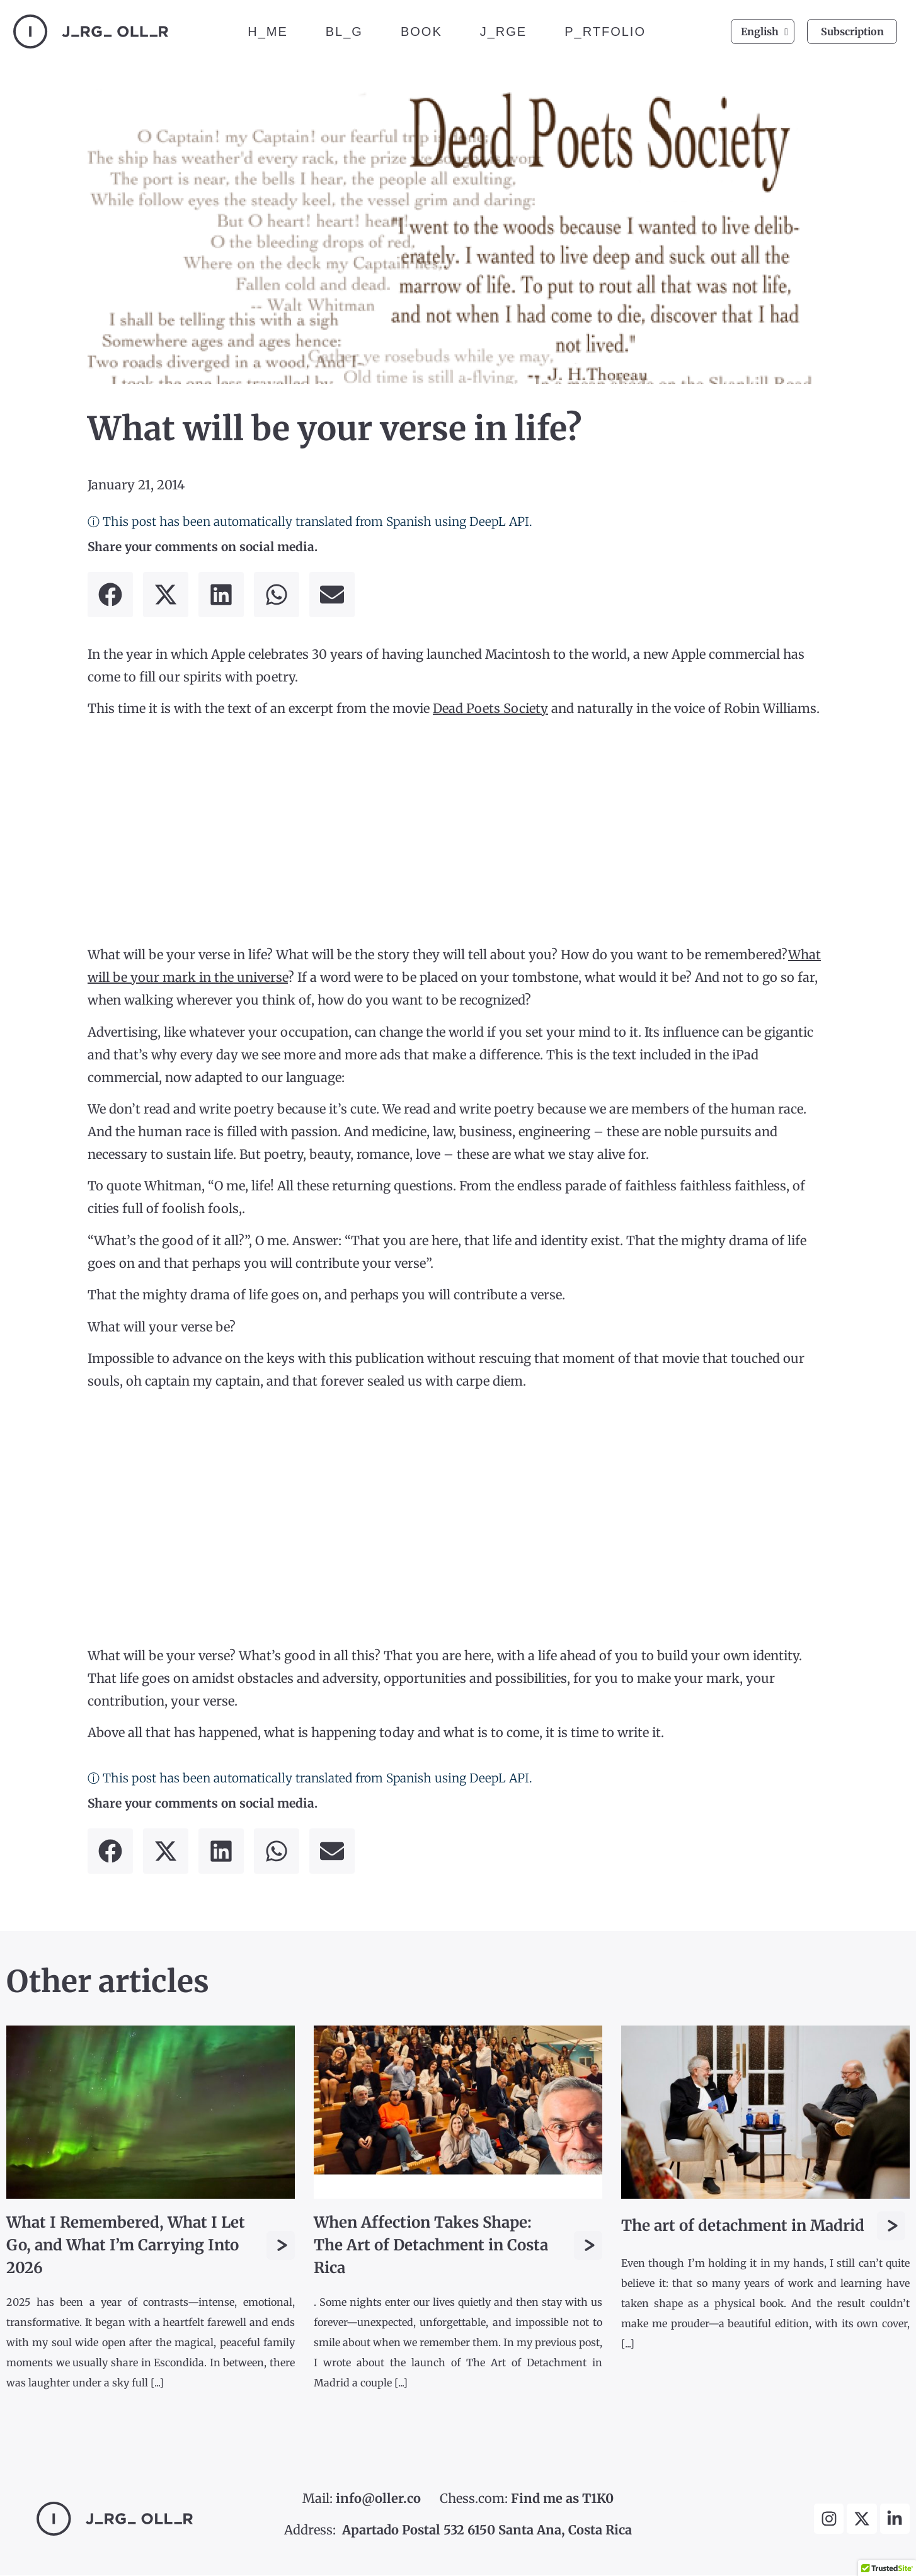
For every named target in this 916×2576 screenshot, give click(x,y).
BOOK (421, 31)
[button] (110, 595)
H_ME (268, 31)
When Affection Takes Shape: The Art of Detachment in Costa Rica (431, 2245)
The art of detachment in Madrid (742, 2226)
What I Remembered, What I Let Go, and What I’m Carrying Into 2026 (125, 2245)
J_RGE (503, 31)
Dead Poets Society (490, 709)
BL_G (344, 31)
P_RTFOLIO (605, 31)
